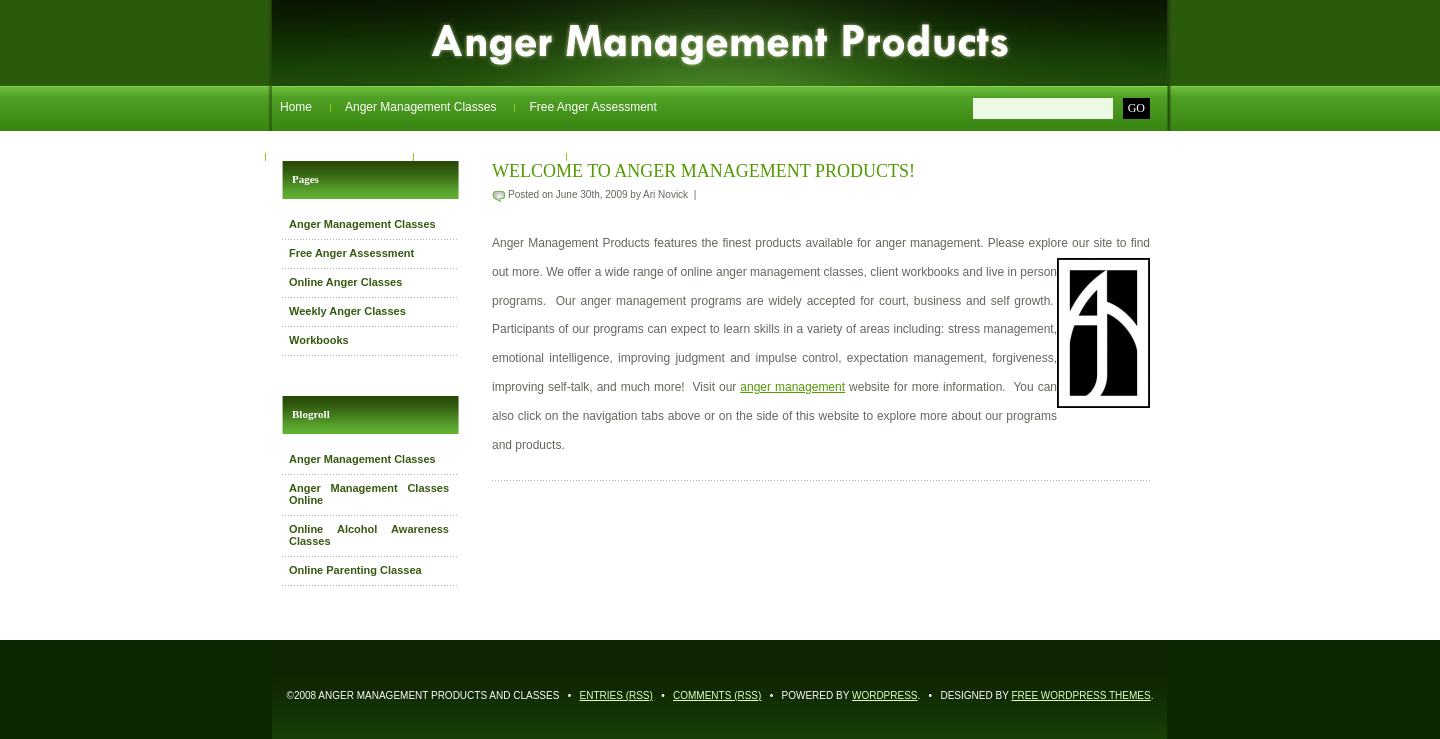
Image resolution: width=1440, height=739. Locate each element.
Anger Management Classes (420, 107)
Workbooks (611, 156)
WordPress (885, 695)
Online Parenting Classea (355, 570)
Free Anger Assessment (592, 107)
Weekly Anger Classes (488, 156)
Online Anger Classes (337, 156)
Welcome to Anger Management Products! (703, 171)
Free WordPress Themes (1080, 695)
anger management (792, 387)
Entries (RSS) (616, 695)
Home (296, 107)
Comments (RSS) (717, 695)
